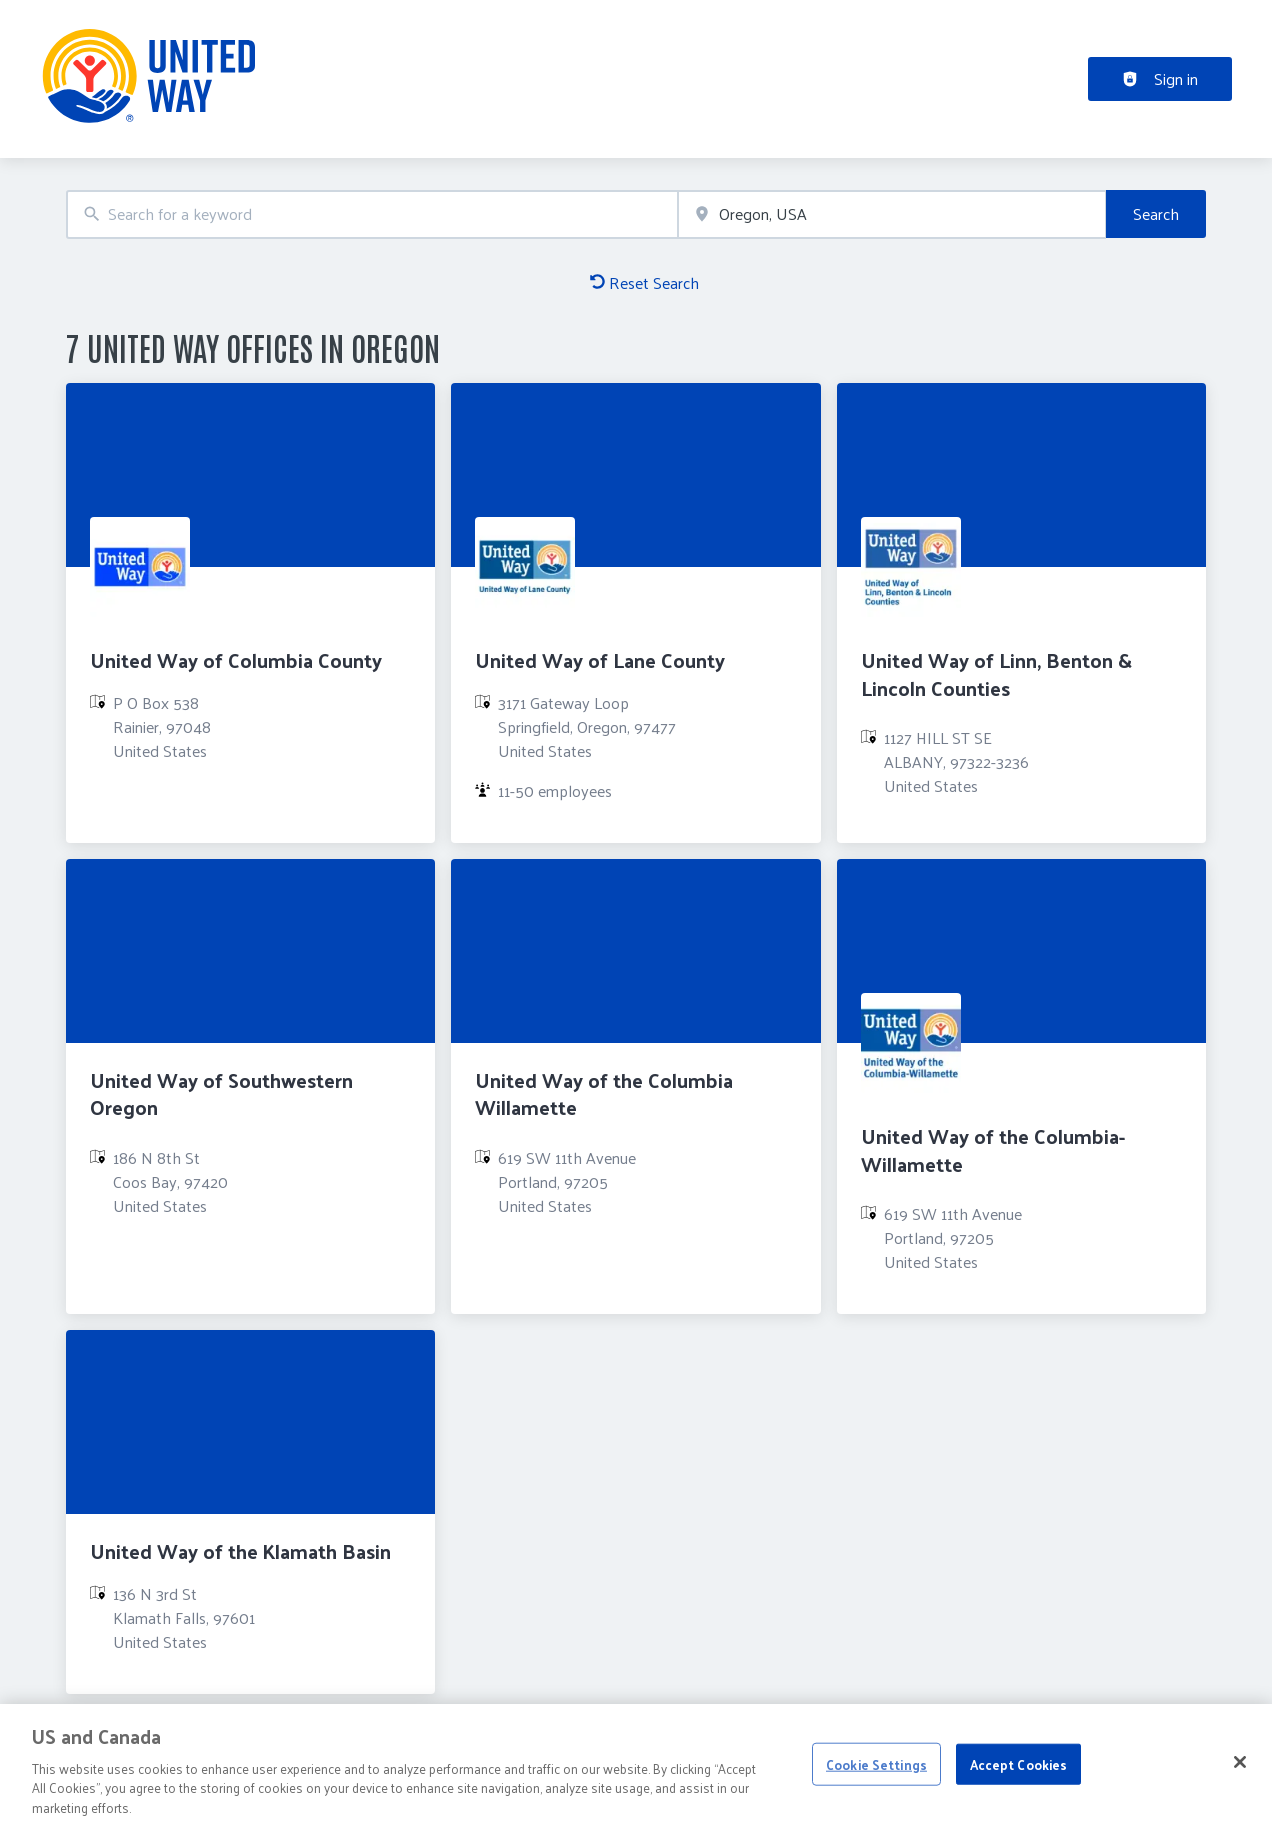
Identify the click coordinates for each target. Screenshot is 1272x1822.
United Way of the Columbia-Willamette (993, 1149)
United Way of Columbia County (236, 660)
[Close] (1240, 1772)
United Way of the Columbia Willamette (604, 1093)
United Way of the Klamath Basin (240, 1551)
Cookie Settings (876, 1773)
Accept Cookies (1019, 1773)
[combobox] (372, 214)
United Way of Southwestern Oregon (221, 1093)
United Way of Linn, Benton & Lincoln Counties (996, 673)
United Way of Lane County (600, 660)
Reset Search (644, 282)
